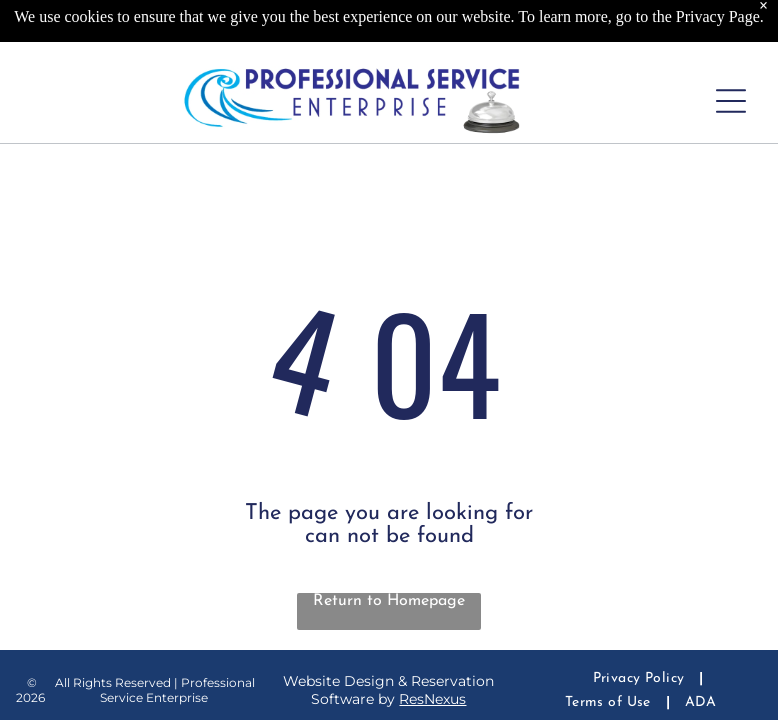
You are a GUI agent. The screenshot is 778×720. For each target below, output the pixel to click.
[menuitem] (641, 678)
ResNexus (432, 699)
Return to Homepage (389, 601)
